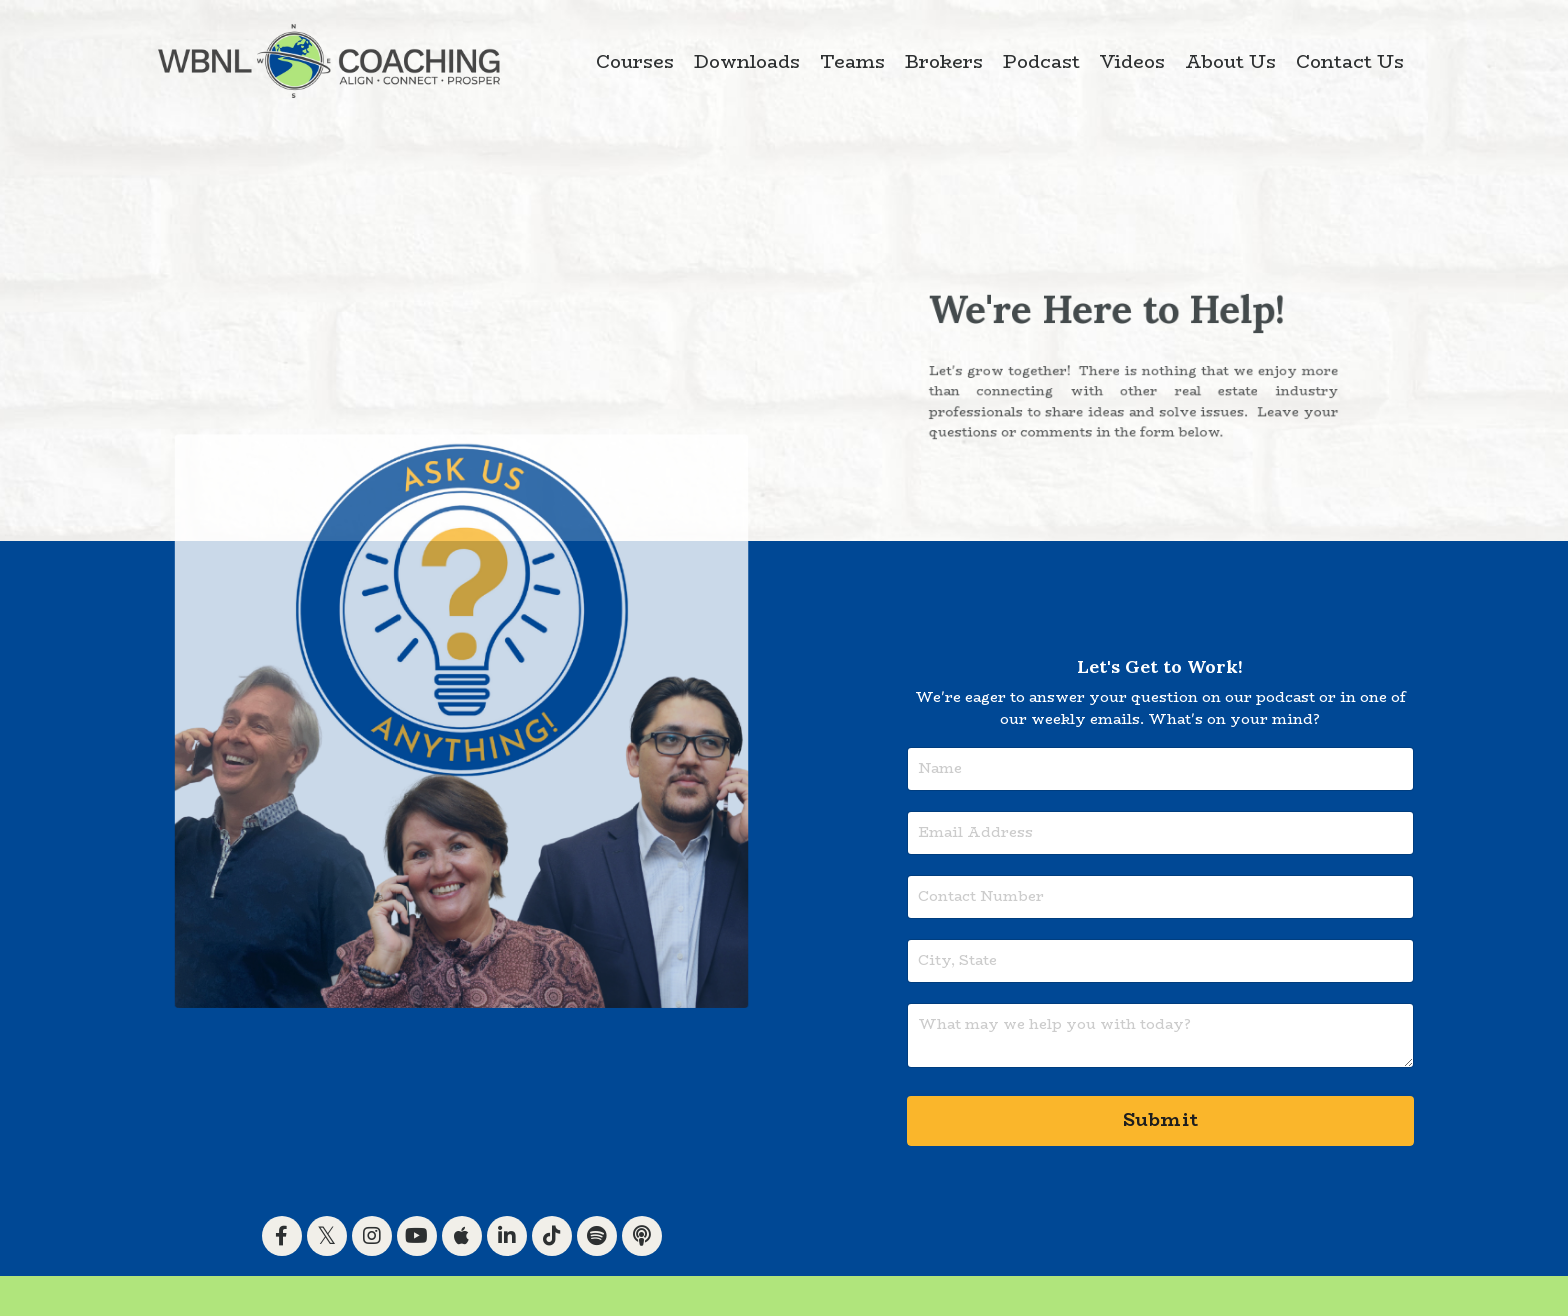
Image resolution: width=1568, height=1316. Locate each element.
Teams (852, 62)
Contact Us (1350, 62)
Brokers (944, 62)
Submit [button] (1161, 1120)
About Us (1230, 62)
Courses (635, 62)
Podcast (1041, 62)
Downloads (747, 62)
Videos (1132, 62)
